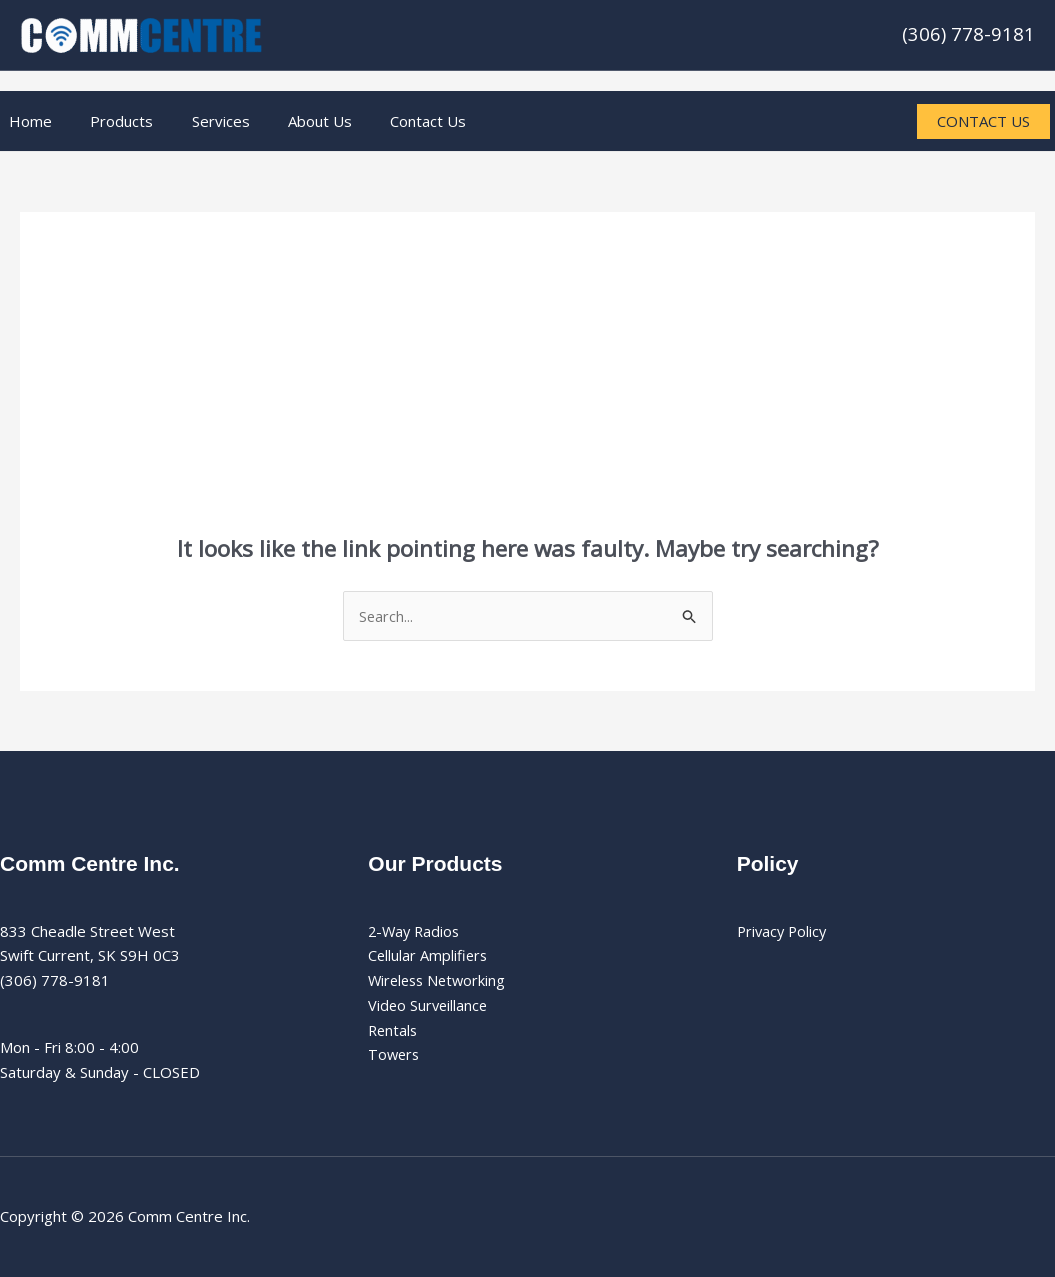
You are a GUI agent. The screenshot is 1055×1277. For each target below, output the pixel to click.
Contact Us (391, 121)
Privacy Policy (784, 931)
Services (200, 121)
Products (109, 121)
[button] (976, 121)
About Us (291, 121)
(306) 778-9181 (968, 33)
